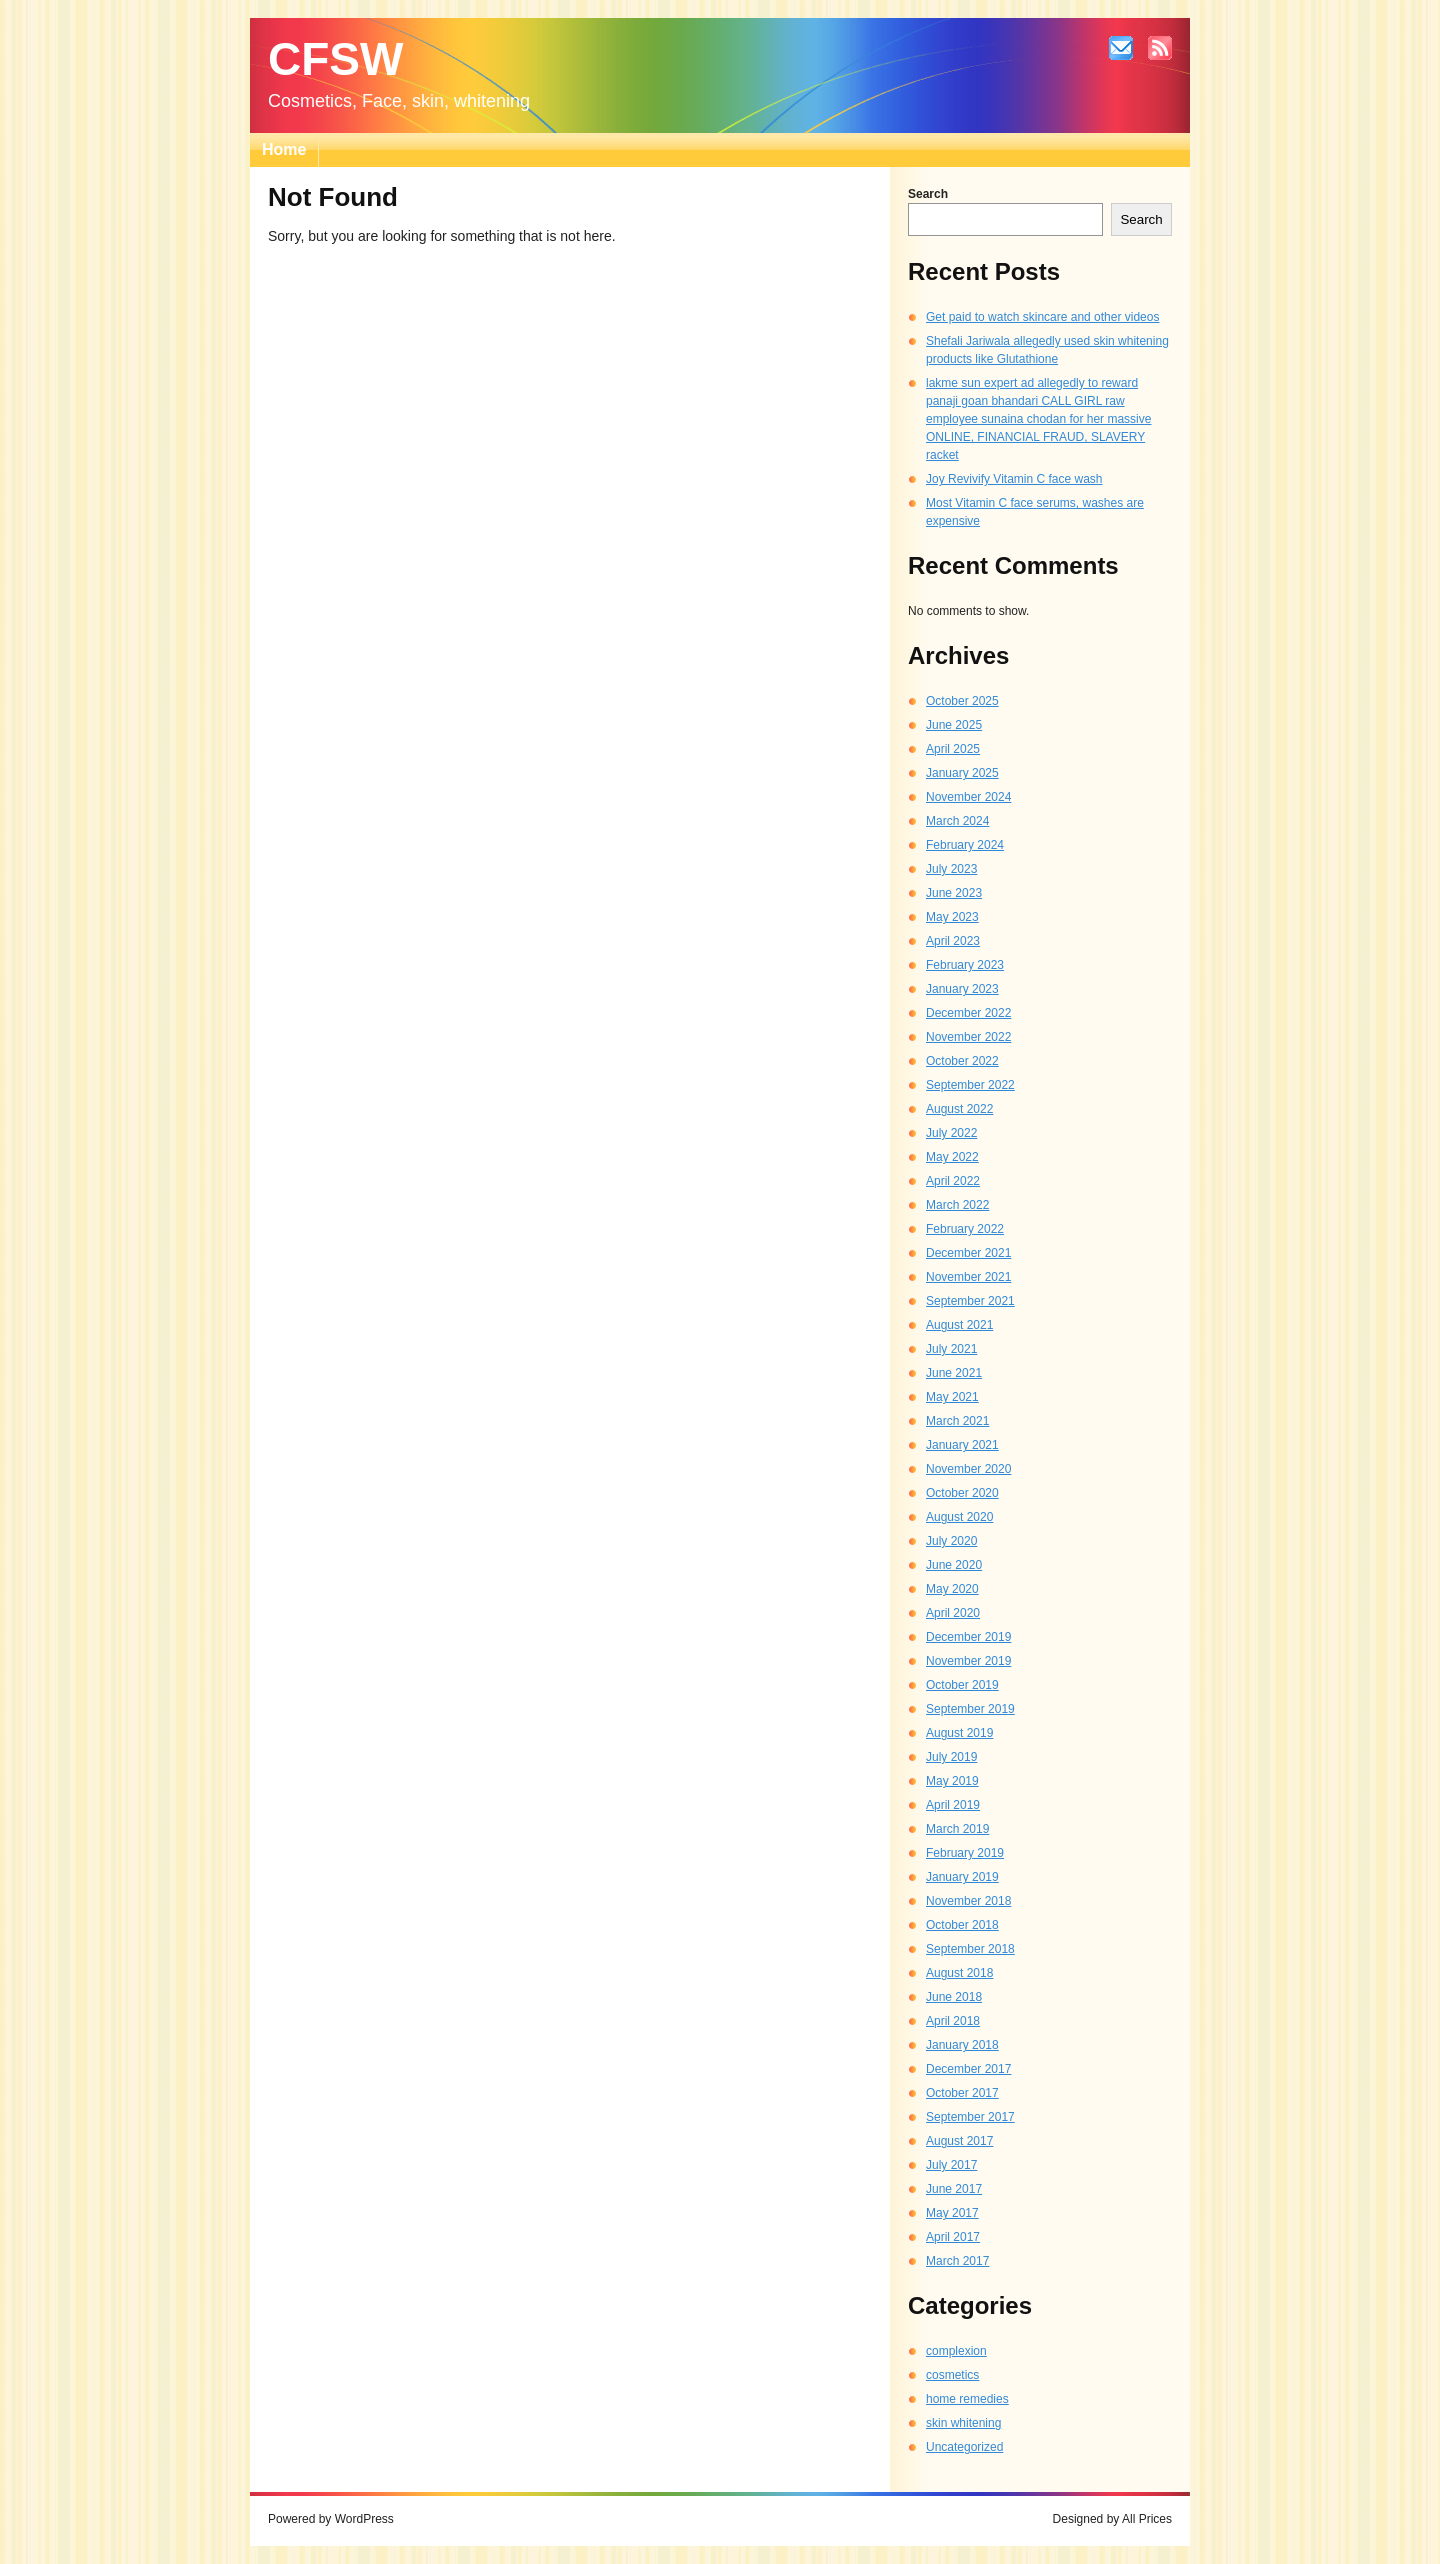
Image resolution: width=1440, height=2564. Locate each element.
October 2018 (962, 1925)
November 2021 (968, 1277)
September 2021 (970, 1301)
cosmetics (952, 2375)
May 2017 (952, 2213)
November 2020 (968, 1469)
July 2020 (951, 1541)
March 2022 (957, 1205)
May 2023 (952, 917)
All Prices (1147, 2519)
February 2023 (965, 965)
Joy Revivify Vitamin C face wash (1014, 479)
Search (928, 194)
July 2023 (951, 869)
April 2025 (953, 749)
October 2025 (962, 701)
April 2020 (953, 1613)
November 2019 (968, 1661)
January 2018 (962, 2045)
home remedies (967, 2399)
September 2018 (970, 1949)
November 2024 (968, 797)
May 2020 (952, 1589)
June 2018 (954, 1997)
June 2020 (954, 1565)
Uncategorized (964, 2447)
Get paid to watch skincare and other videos (1042, 317)
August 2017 (959, 2141)
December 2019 (968, 1637)
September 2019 (970, 1709)
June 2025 (954, 725)
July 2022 (951, 1133)
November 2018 (968, 1901)
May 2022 (952, 1157)
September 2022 (970, 1085)
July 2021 (951, 1349)
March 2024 (957, 821)
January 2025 (962, 773)
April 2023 (953, 941)
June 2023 (954, 893)
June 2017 (954, 2189)
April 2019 (953, 1805)
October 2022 (962, 1061)
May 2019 (952, 1781)
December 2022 (968, 1013)
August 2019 (959, 1733)
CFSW (335, 59)
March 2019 (957, 1829)
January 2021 (962, 1445)
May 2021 (952, 1397)
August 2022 (959, 1109)
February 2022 (965, 1229)
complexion (956, 2351)
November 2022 (968, 1037)
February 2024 (965, 845)
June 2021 (954, 1373)
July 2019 (951, 1757)
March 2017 (957, 2261)
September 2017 (970, 2117)
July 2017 (951, 2165)
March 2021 (957, 1421)
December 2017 (968, 2069)
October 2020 (962, 1493)
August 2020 (959, 1517)
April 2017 (953, 2237)
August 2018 (959, 1973)
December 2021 (968, 1253)
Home (284, 149)
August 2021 (959, 1325)
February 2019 (965, 1853)
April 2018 (953, 2021)
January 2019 (962, 1877)
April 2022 (953, 1181)
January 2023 (962, 989)
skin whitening (963, 2423)
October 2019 (962, 1685)
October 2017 (962, 2093)
